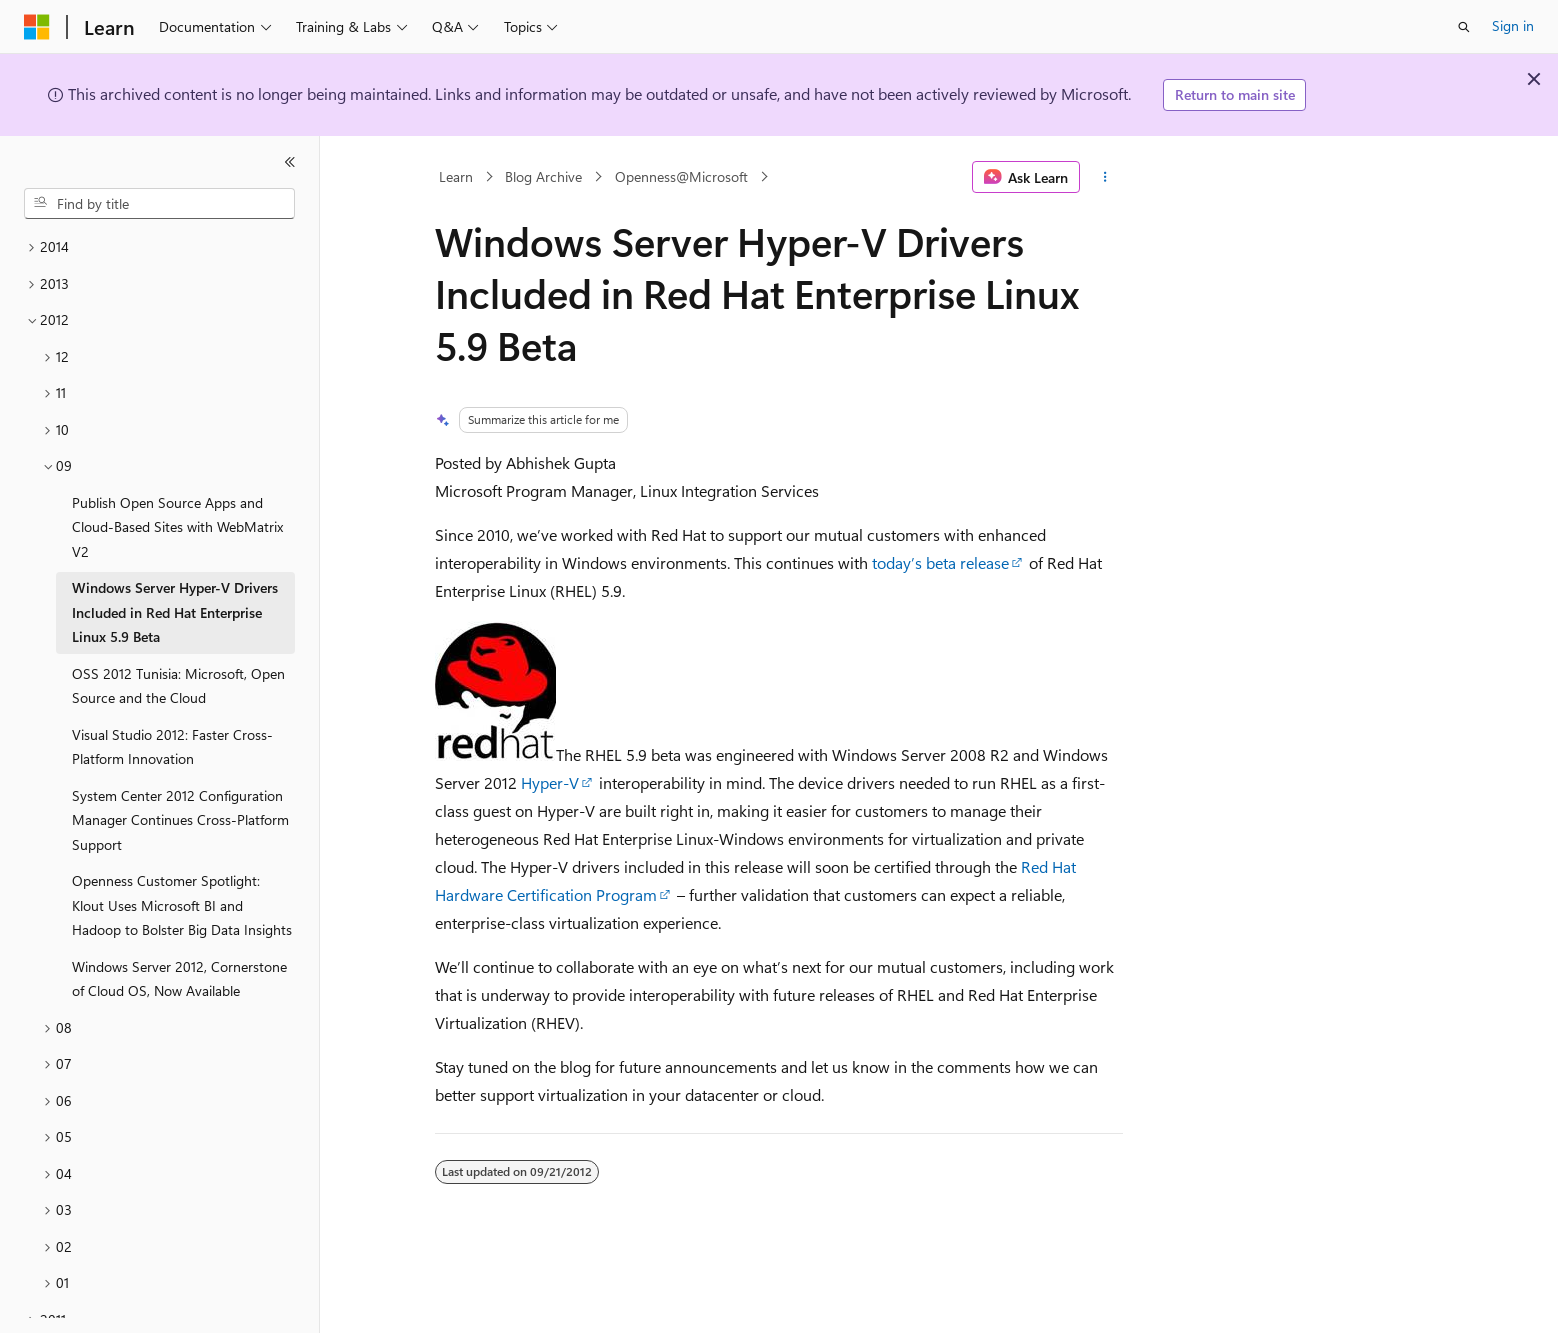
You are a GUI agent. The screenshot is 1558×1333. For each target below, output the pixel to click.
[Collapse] (290, 162)
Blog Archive (543, 176)
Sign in (1513, 25)
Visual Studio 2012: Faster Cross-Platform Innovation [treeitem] (172, 747)
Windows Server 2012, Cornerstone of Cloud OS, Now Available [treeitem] (179, 979)
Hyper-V (550, 782)
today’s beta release (940, 562)
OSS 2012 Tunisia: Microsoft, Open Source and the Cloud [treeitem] (178, 686)
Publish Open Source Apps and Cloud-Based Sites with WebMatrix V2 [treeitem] (177, 527)
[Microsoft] (37, 27)
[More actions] (1105, 177)
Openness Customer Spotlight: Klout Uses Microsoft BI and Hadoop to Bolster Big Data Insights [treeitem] (182, 905)
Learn (456, 176)
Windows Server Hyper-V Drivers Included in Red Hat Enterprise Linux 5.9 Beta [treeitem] (175, 612)
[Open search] (1464, 27)
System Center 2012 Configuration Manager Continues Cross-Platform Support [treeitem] (180, 820)
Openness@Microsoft (681, 176)
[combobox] (159, 204)
